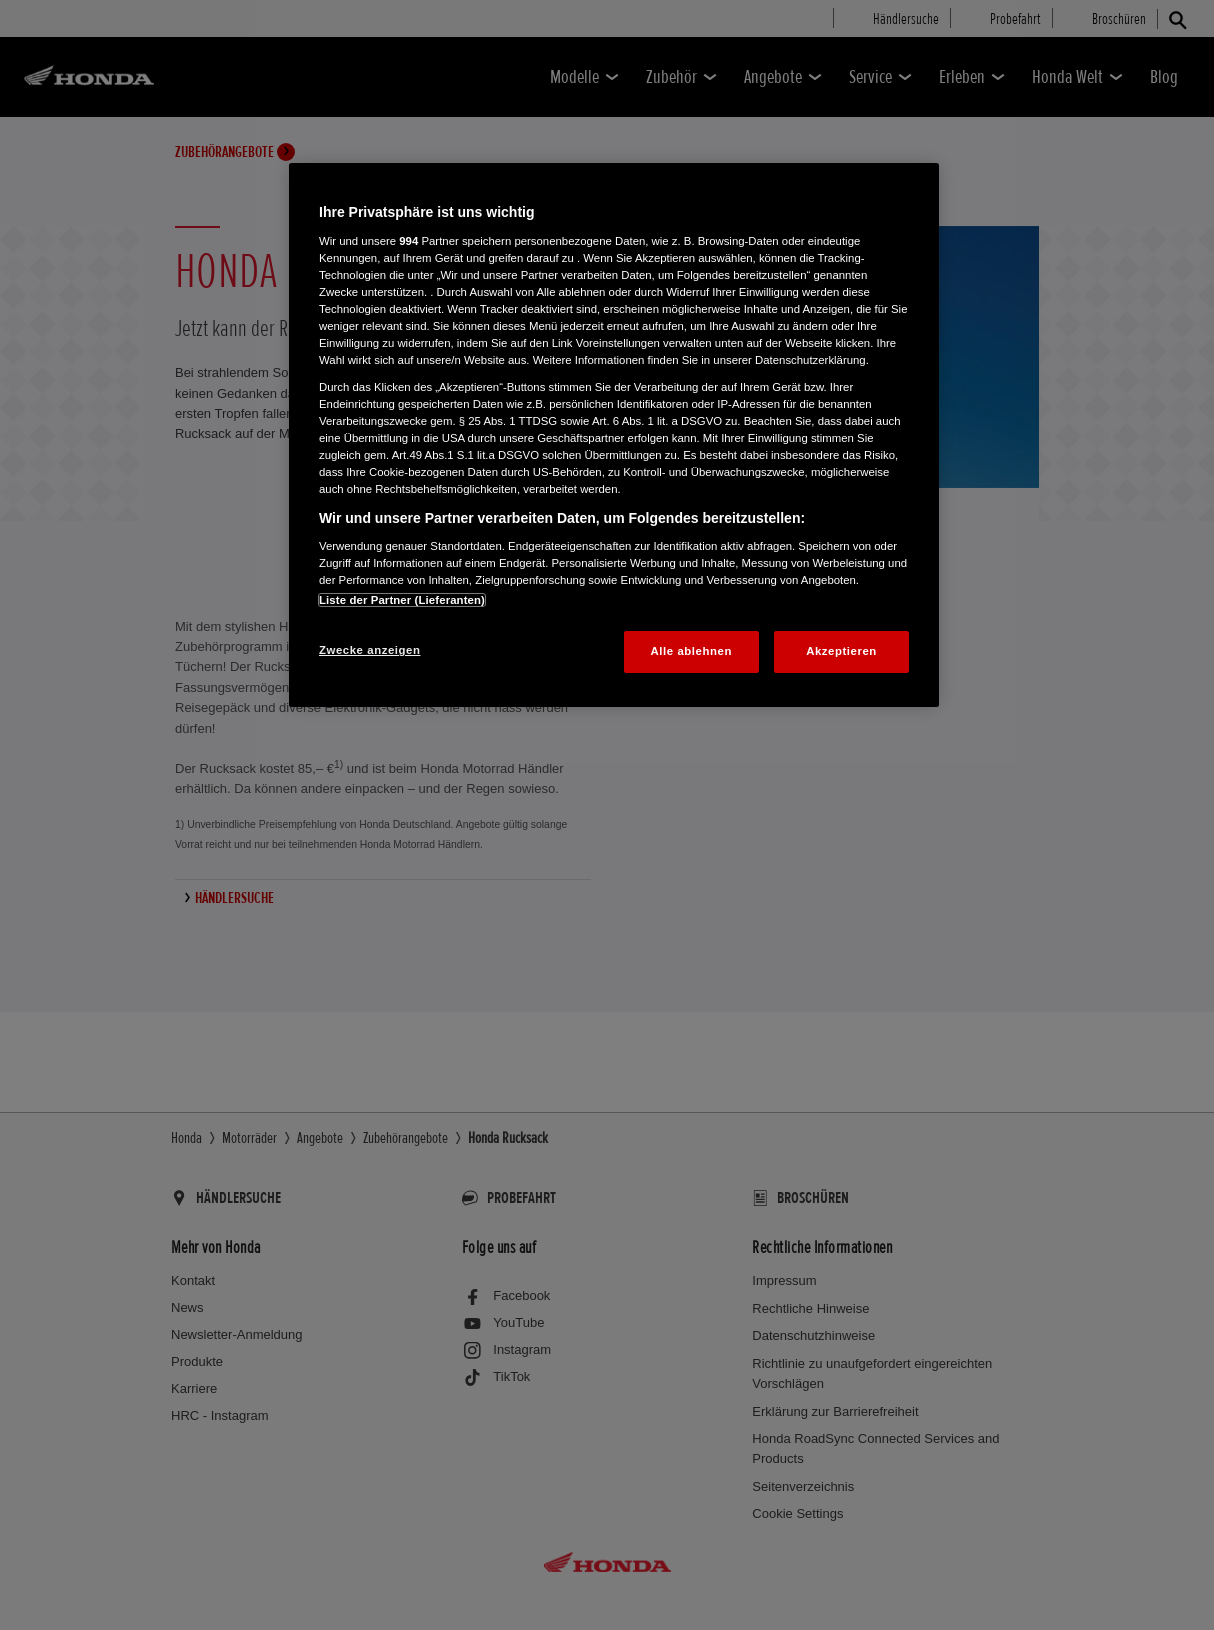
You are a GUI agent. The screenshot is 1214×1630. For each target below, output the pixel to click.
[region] (614, 435)
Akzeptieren (841, 651)
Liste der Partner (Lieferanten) (402, 600)
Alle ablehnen (691, 651)
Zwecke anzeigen (369, 650)
